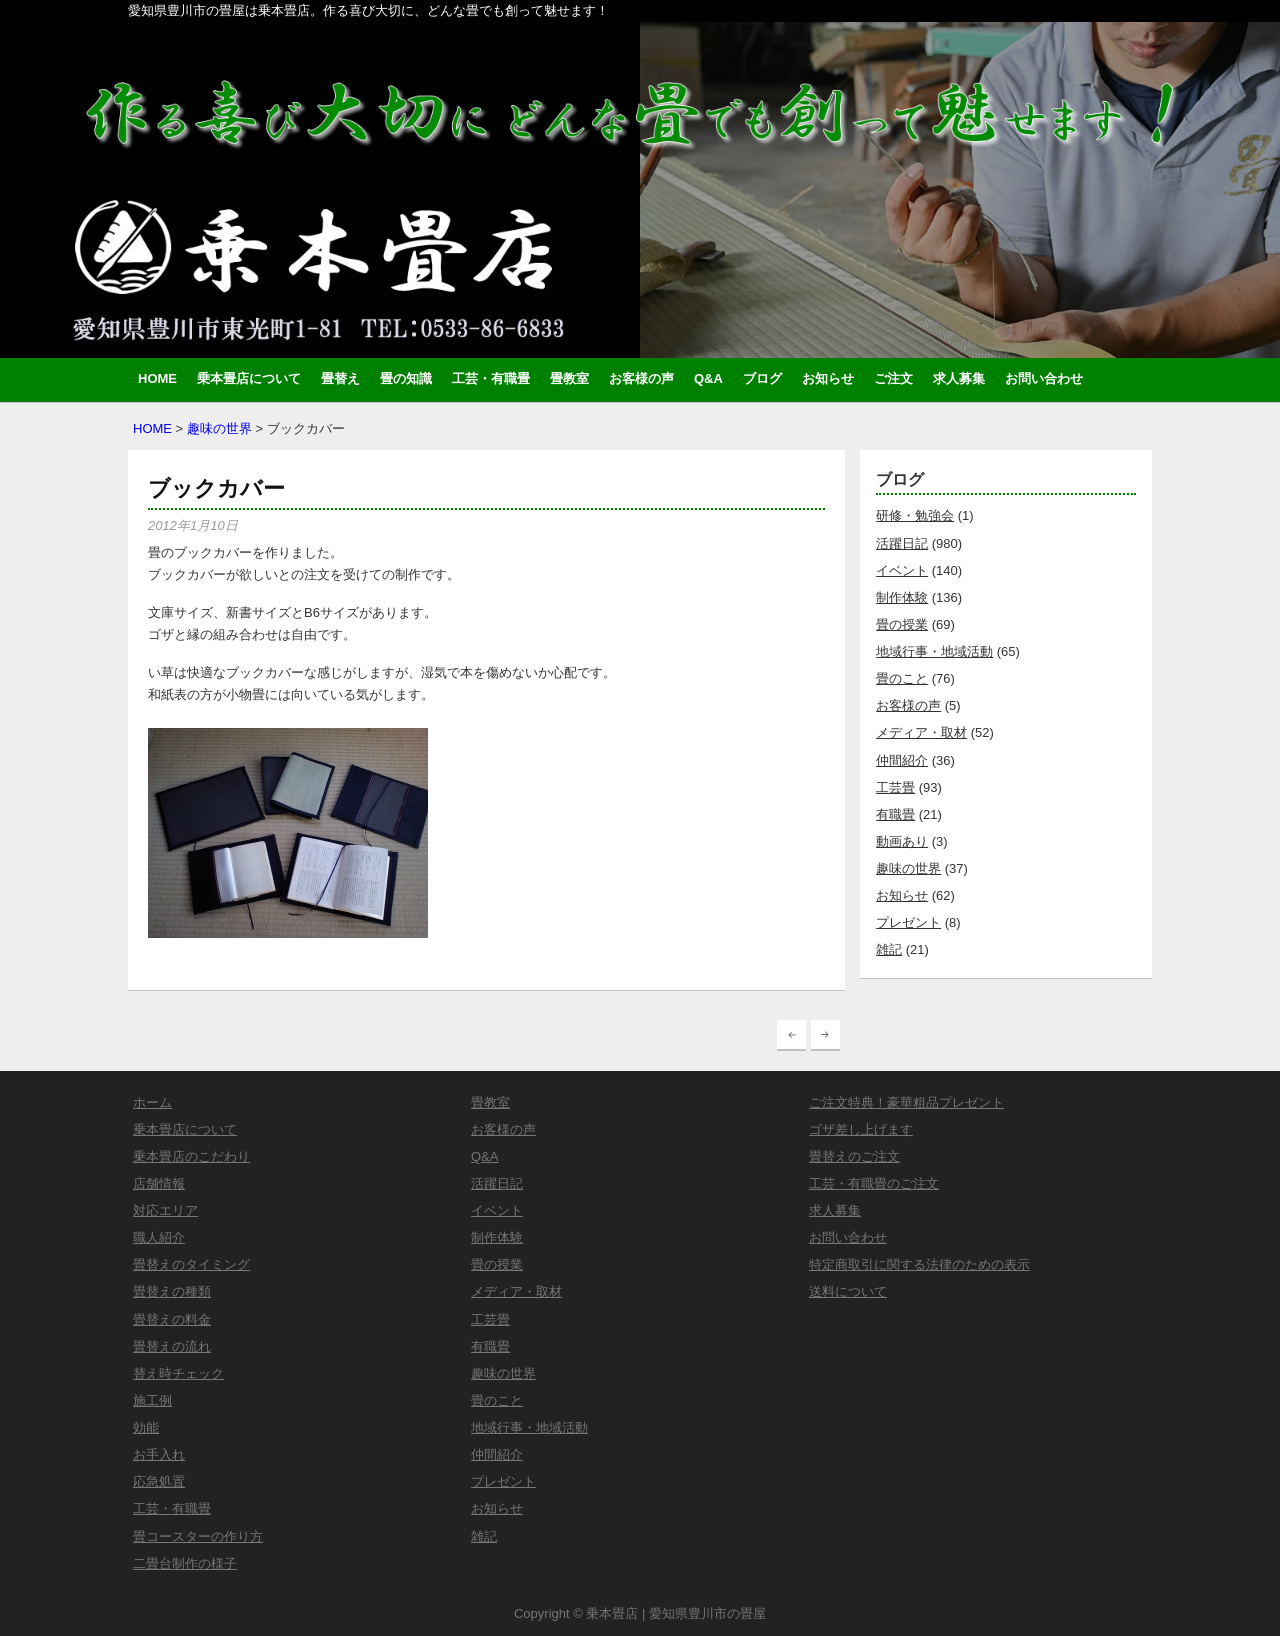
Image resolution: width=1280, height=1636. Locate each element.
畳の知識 (406, 378)
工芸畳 (895, 787)
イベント (902, 570)
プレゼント (908, 922)
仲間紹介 (902, 760)
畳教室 (569, 378)
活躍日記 (902, 543)
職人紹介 (159, 1237)
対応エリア (165, 1210)
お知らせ (828, 378)
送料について (848, 1291)
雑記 (889, 949)
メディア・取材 (921, 732)
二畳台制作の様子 (185, 1563)
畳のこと (902, 678)
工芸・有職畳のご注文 (874, 1183)
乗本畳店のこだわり (191, 1156)
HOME (157, 378)
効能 (146, 1427)
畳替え (340, 378)
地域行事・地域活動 (934, 651)
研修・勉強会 (915, 515)
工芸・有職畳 (491, 378)
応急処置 (159, 1481)
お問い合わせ (1044, 378)
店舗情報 (159, 1183)
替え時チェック (178, 1373)
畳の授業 (902, 624)
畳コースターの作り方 (198, 1536)
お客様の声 (641, 378)
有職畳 (895, 814)
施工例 (152, 1400)
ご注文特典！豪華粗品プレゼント (906, 1102)
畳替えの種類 (172, 1291)
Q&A (708, 378)
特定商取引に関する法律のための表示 (919, 1264)
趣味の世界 (219, 428)
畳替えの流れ (172, 1346)
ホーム (152, 1102)
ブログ (762, 378)
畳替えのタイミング (191, 1264)
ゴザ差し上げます (861, 1129)
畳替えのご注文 (854, 1156)
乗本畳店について (249, 378)
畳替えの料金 (172, 1319)
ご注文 (893, 378)
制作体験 (902, 597)
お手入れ (159, 1454)
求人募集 (959, 378)
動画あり (902, 841)
